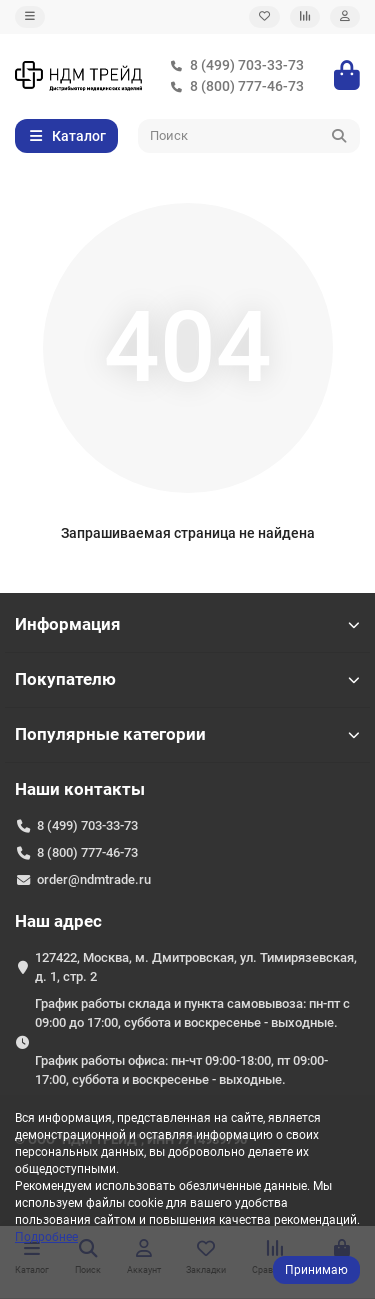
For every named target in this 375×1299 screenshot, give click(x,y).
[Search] (249, 136)
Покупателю (187, 679)
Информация (187, 624)
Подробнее (46, 1237)
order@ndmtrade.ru (94, 879)
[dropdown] (30, 17)
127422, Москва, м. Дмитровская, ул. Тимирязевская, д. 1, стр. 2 (196, 967)
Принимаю (316, 1270)
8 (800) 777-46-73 (233, 86)
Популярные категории (187, 734)
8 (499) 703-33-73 (233, 65)
